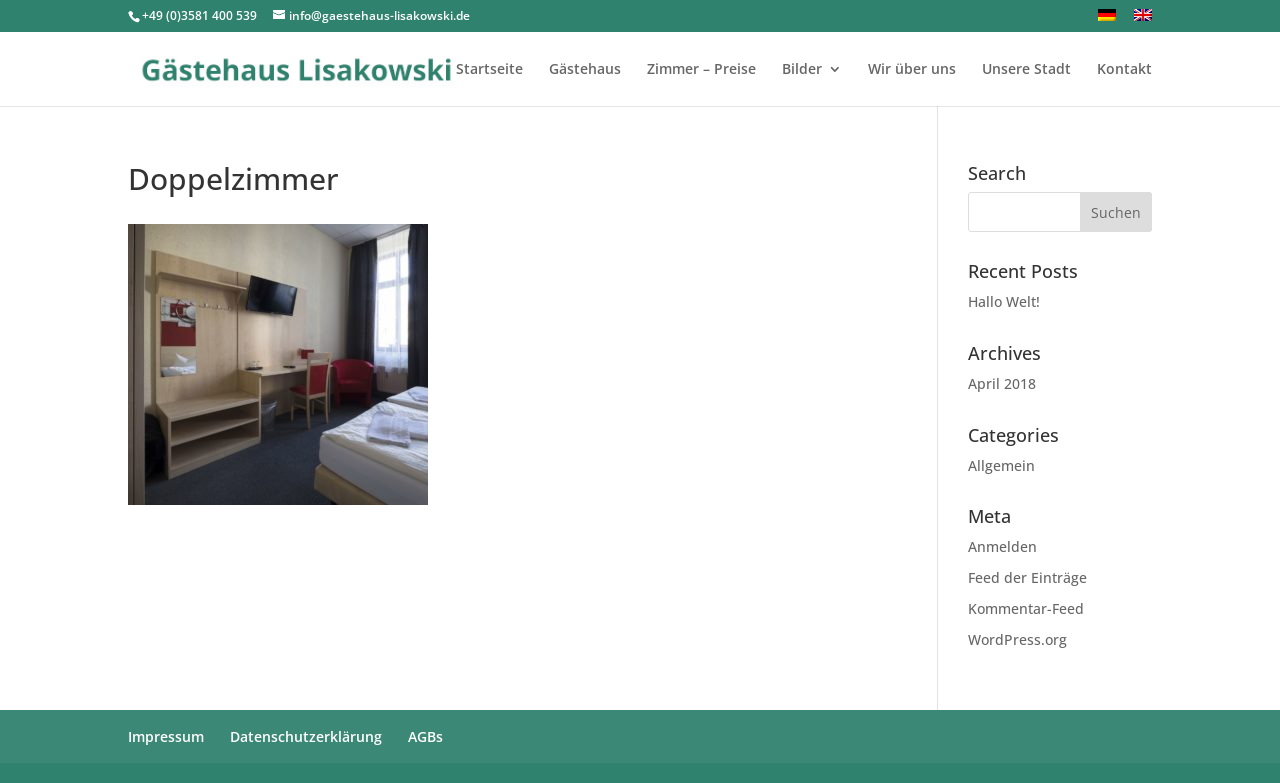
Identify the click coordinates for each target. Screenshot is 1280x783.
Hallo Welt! (1004, 301)
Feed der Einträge (1027, 577)
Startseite (489, 70)
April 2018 (1002, 383)
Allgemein (1001, 465)
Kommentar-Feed (1026, 608)
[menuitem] (1107, 20)
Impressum (166, 736)
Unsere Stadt (1026, 70)
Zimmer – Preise (701, 70)
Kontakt (1124, 70)
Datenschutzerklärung (306, 736)
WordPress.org (1017, 639)
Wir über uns (912, 70)
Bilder (802, 70)
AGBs (425, 736)
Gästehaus (585, 70)
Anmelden (1002, 546)
